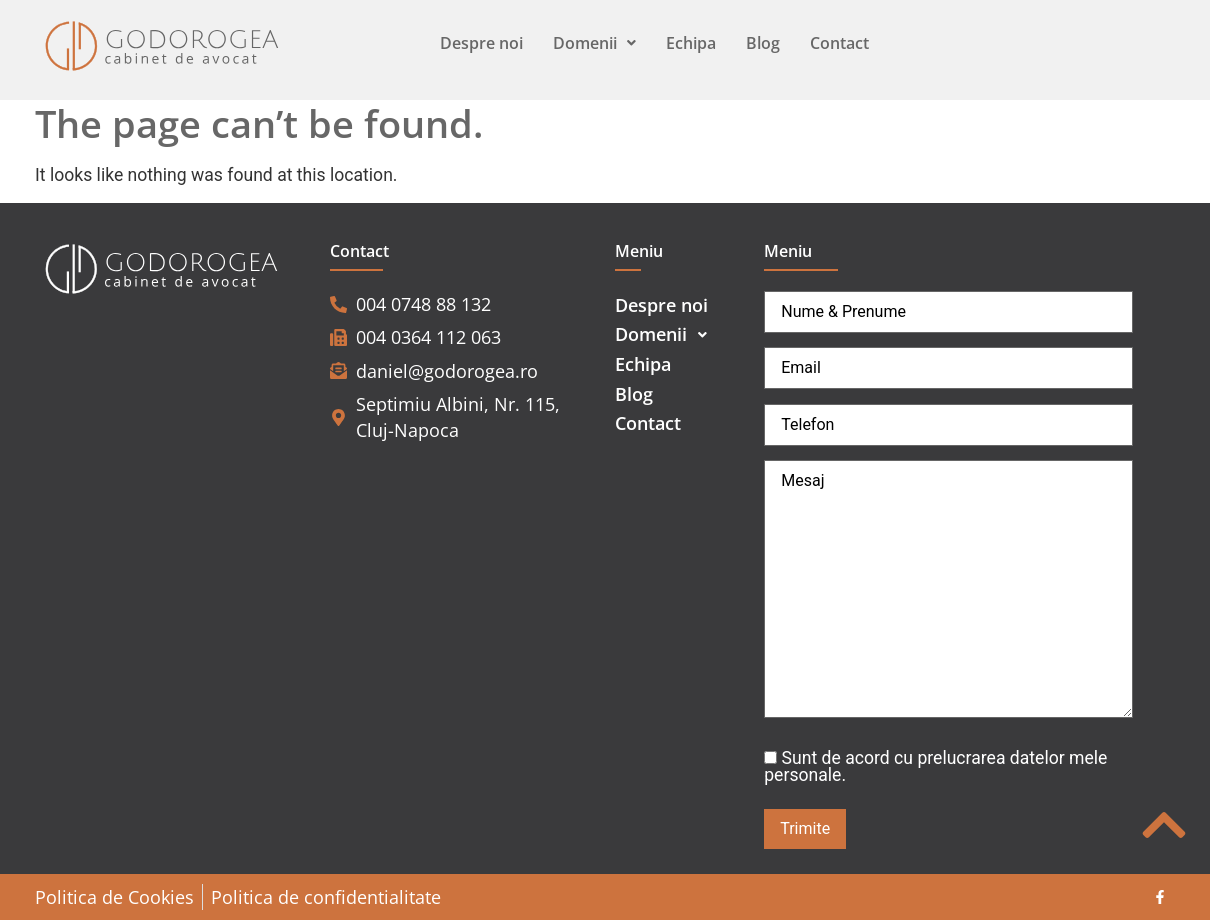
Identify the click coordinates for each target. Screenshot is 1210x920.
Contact (839, 43)
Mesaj (948, 589)
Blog (763, 43)
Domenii (594, 43)
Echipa (691, 43)
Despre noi (481, 43)
